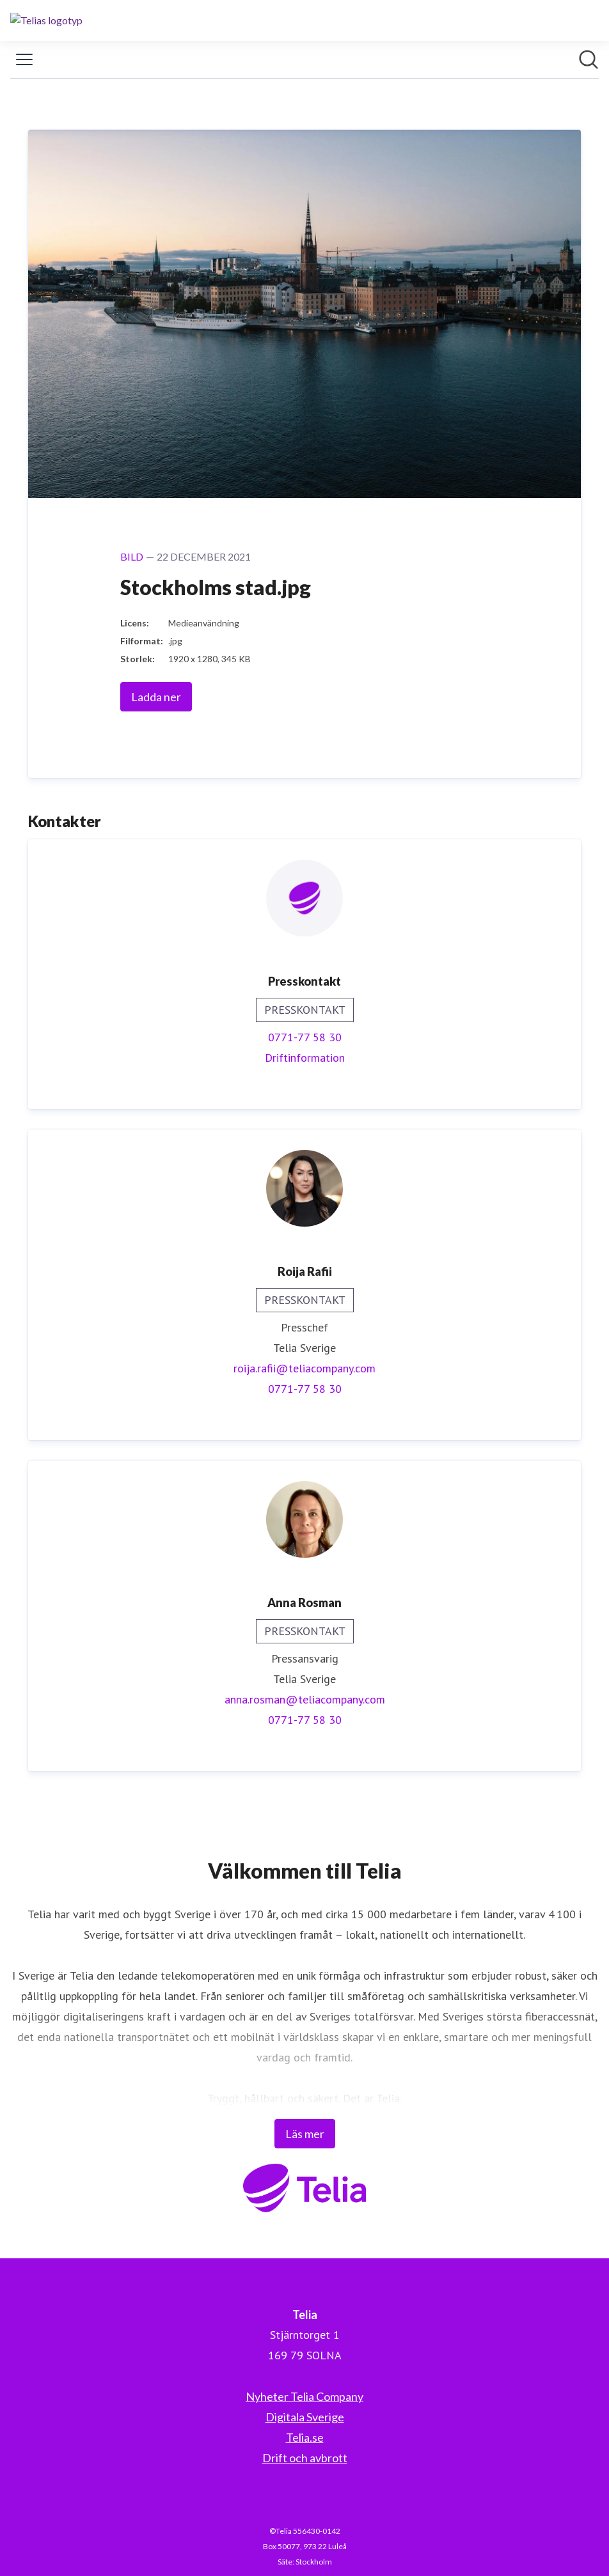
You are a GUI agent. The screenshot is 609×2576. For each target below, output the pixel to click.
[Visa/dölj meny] (24, 59)
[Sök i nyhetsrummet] (588, 59)
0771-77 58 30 (305, 1037)
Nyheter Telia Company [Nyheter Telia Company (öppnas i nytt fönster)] (304, 2396)
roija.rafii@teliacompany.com (304, 1368)
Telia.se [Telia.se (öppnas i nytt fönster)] (305, 2437)
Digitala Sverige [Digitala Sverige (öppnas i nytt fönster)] (304, 2417)
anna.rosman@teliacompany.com (305, 1699)
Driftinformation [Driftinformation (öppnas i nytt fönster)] (305, 1057)
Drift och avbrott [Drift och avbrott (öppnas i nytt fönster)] (304, 2458)
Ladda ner (156, 697)
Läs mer (304, 2134)
